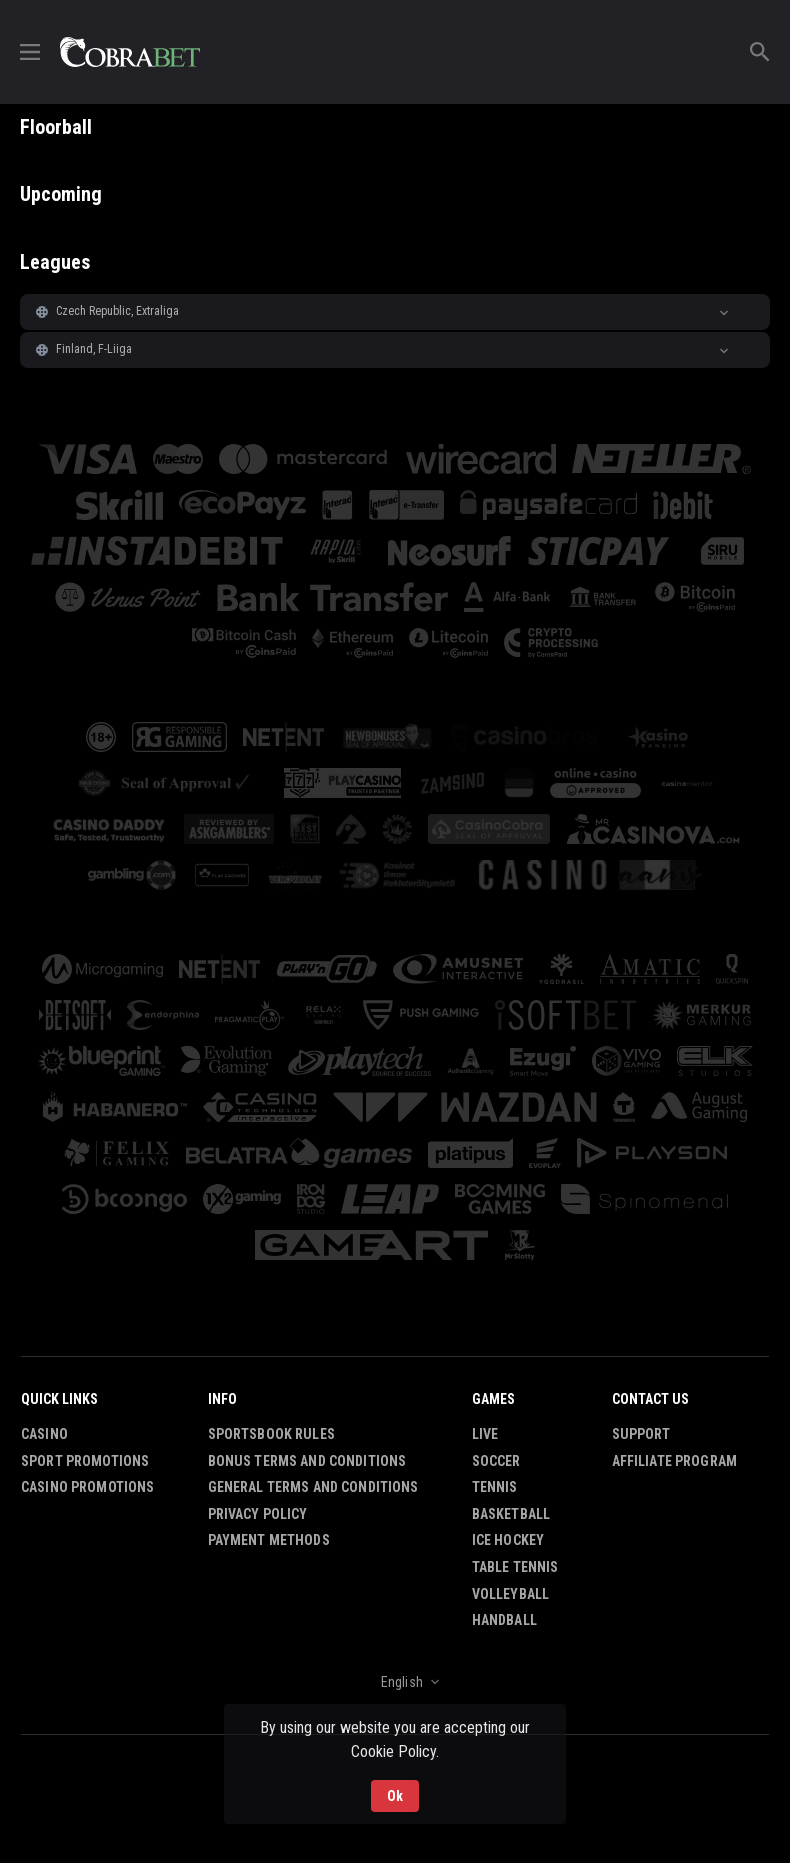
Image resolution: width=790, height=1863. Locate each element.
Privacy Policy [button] (258, 1514)
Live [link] (485, 1434)
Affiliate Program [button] (674, 1461)
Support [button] (641, 1434)
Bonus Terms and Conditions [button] (307, 1461)
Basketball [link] (511, 1514)
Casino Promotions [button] (87, 1487)
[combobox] (394, 1682)
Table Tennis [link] (515, 1567)
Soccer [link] (496, 1461)
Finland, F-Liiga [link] (94, 349)
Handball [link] (504, 1620)
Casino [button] (44, 1434)
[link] (130, 52)
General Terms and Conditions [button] (313, 1487)
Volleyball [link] (510, 1594)
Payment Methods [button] (269, 1540)
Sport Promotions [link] (85, 1461)
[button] (395, 312)
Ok (395, 1796)
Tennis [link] (495, 1487)
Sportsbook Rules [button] (271, 1434)
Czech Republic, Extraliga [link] (118, 311)
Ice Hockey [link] (508, 1540)
